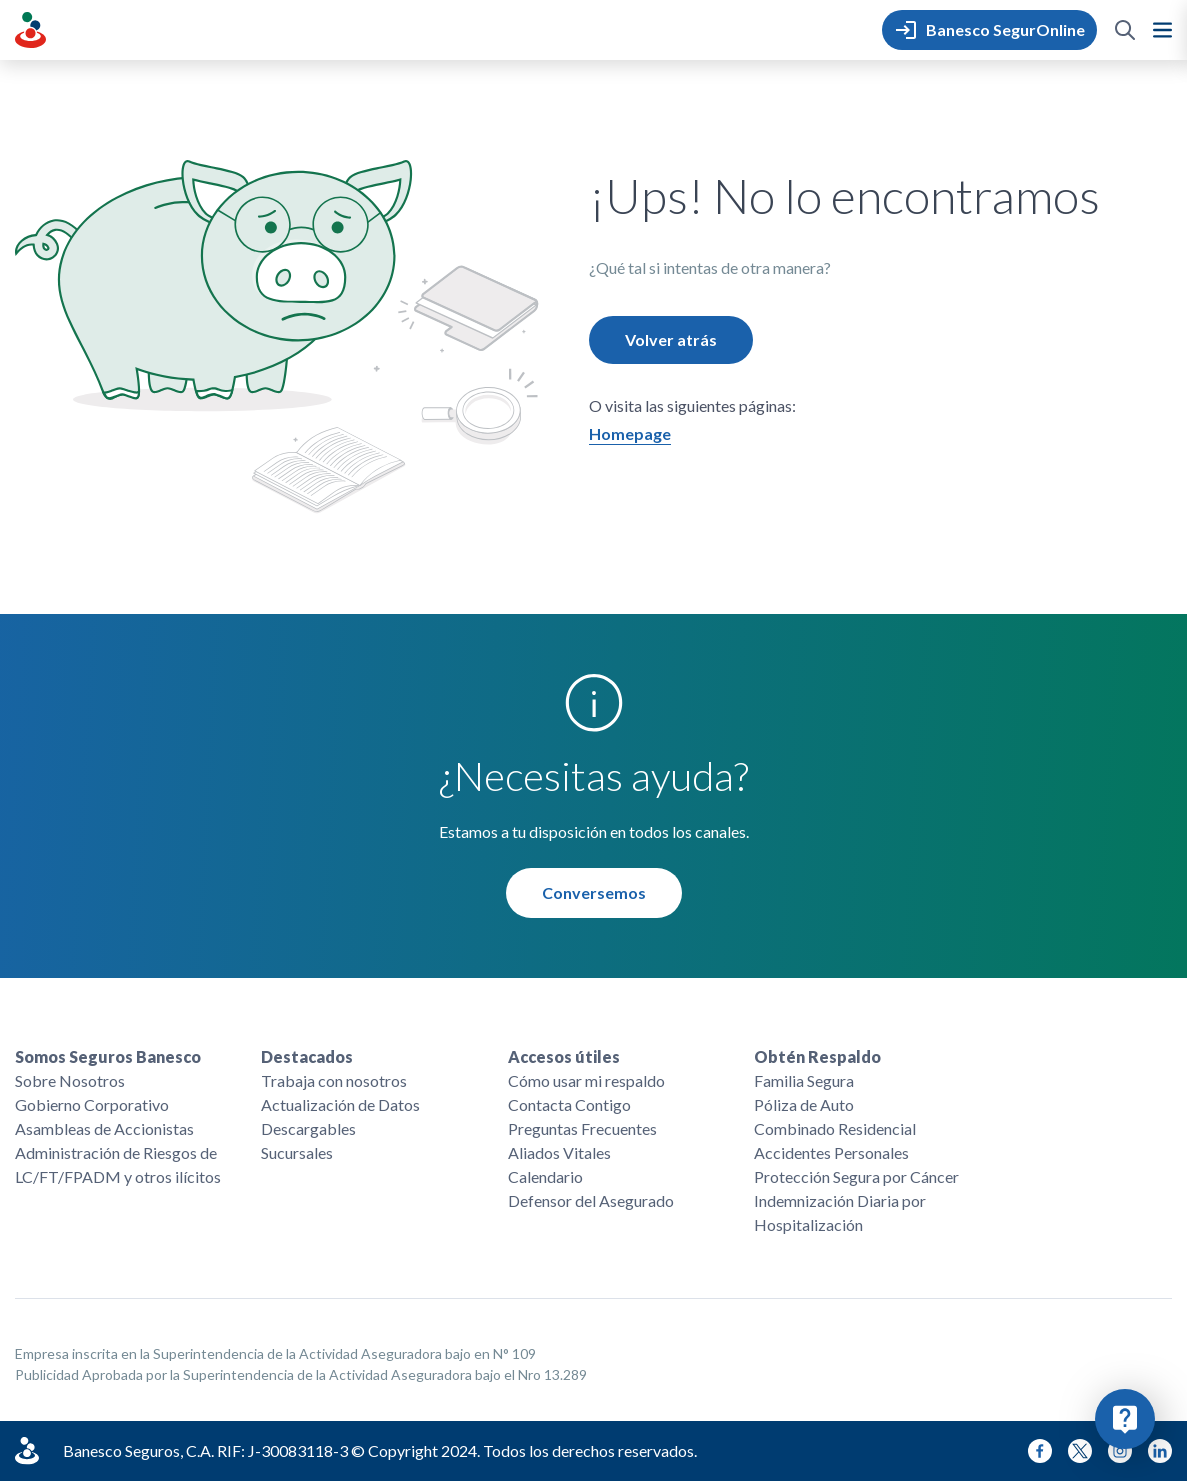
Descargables (308, 1128)
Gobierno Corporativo (92, 1104)
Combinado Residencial (835, 1128)
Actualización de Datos (340, 1104)
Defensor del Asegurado (591, 1200)
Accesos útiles (564, 1056)
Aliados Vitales (559, 1152)
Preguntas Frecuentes (582, 1128)
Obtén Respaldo (817, 1056)
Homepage (630, 433)
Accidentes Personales (831, 1152)
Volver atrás (671, 339)
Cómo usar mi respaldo (586, 1080)
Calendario (545, 1176)
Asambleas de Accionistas (104, 1128)
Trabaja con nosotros (334, 1080)
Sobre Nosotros (70, 1080)
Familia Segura (804, 1080)
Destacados (307, 1056)
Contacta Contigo (569, 1104)
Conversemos (594, 892)
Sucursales (297, 1152)
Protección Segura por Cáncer (856, 1176)
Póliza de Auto (804, 1104)
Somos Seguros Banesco (108, 1056)
